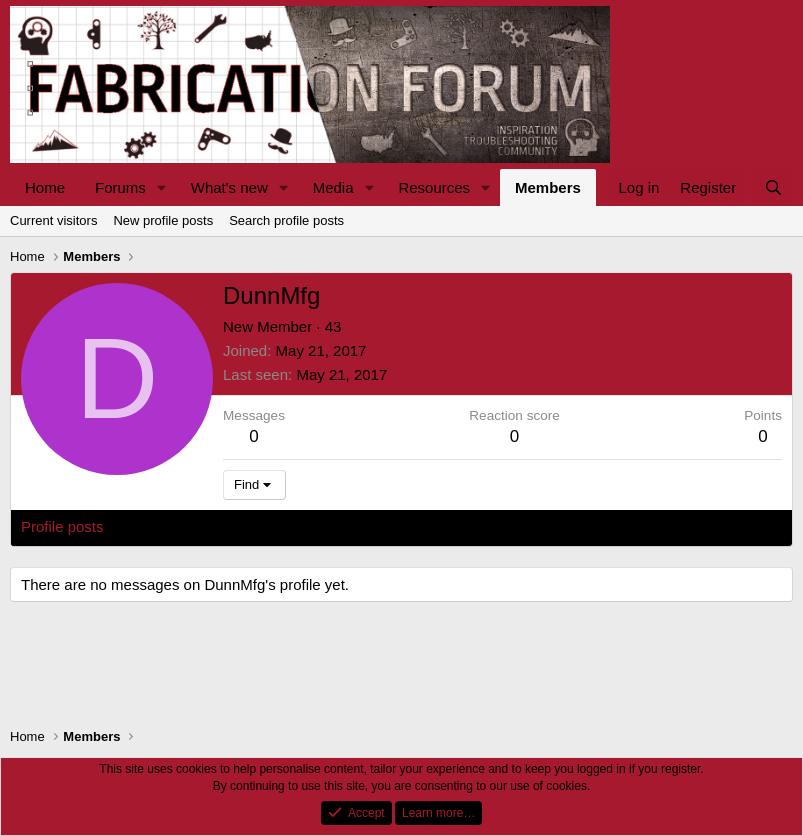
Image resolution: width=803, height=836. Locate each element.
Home (45, 187)
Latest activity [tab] (169, 526)
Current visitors (53, 220)
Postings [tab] (263, 526)
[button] (162, 187)
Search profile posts (286, 220)
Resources (434, 187)
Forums (120, 187)
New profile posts (163, 220)
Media (333, 187)
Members (548, 187)
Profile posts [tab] (62, 526)
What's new (229, 187)
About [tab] (331, 526)
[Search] (773, 187)
